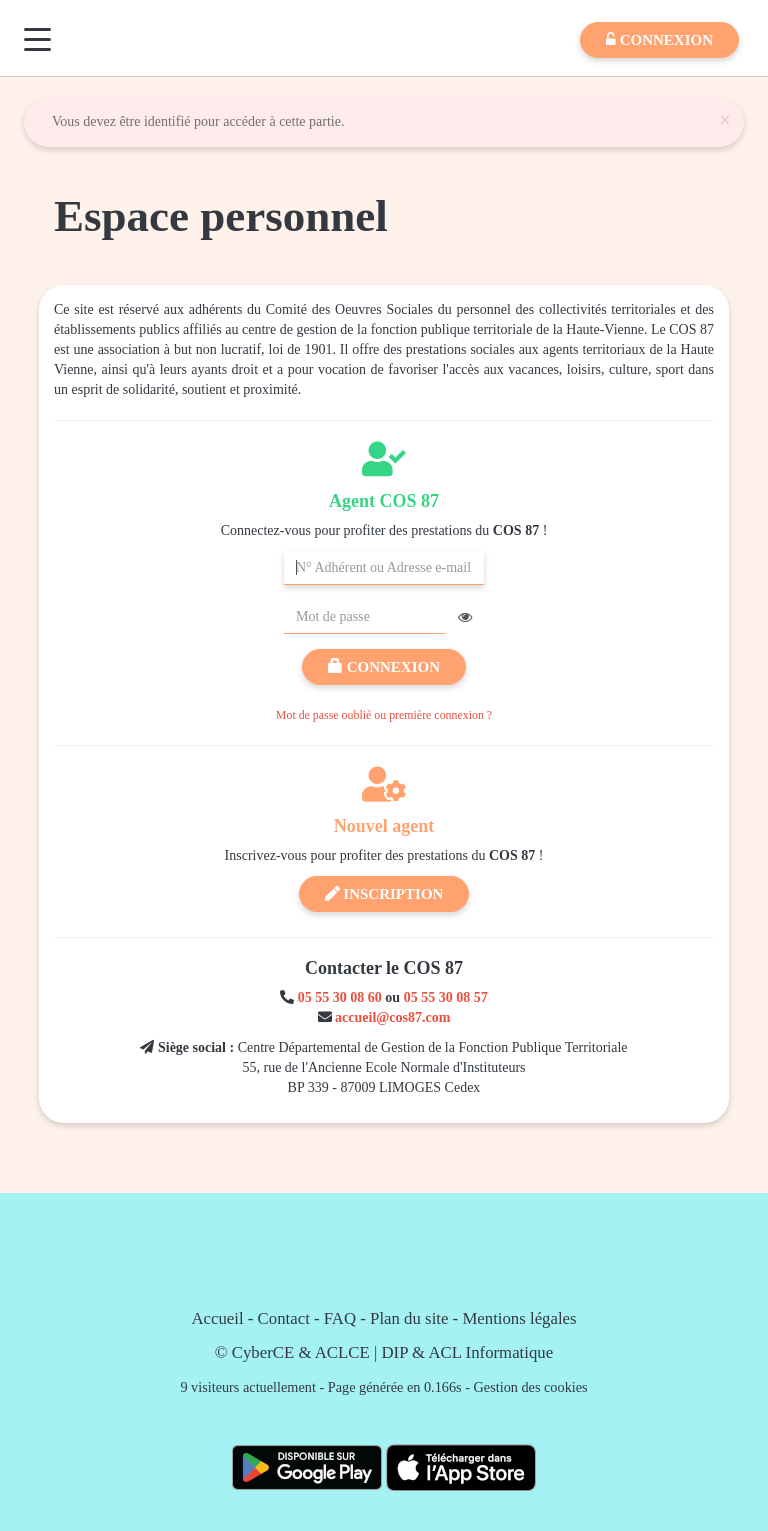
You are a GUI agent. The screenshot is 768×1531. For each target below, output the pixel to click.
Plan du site (409, 1318)
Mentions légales (519, 1318)
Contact (284, 1318)
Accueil (217, 1318)
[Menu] (37, 39)
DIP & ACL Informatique (468, 1352)
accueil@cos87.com (392, 1017)
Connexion (384, 667)
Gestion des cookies (531, 1387)
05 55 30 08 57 (446, 997)
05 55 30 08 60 (340, 997)
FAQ (340, 1318)
